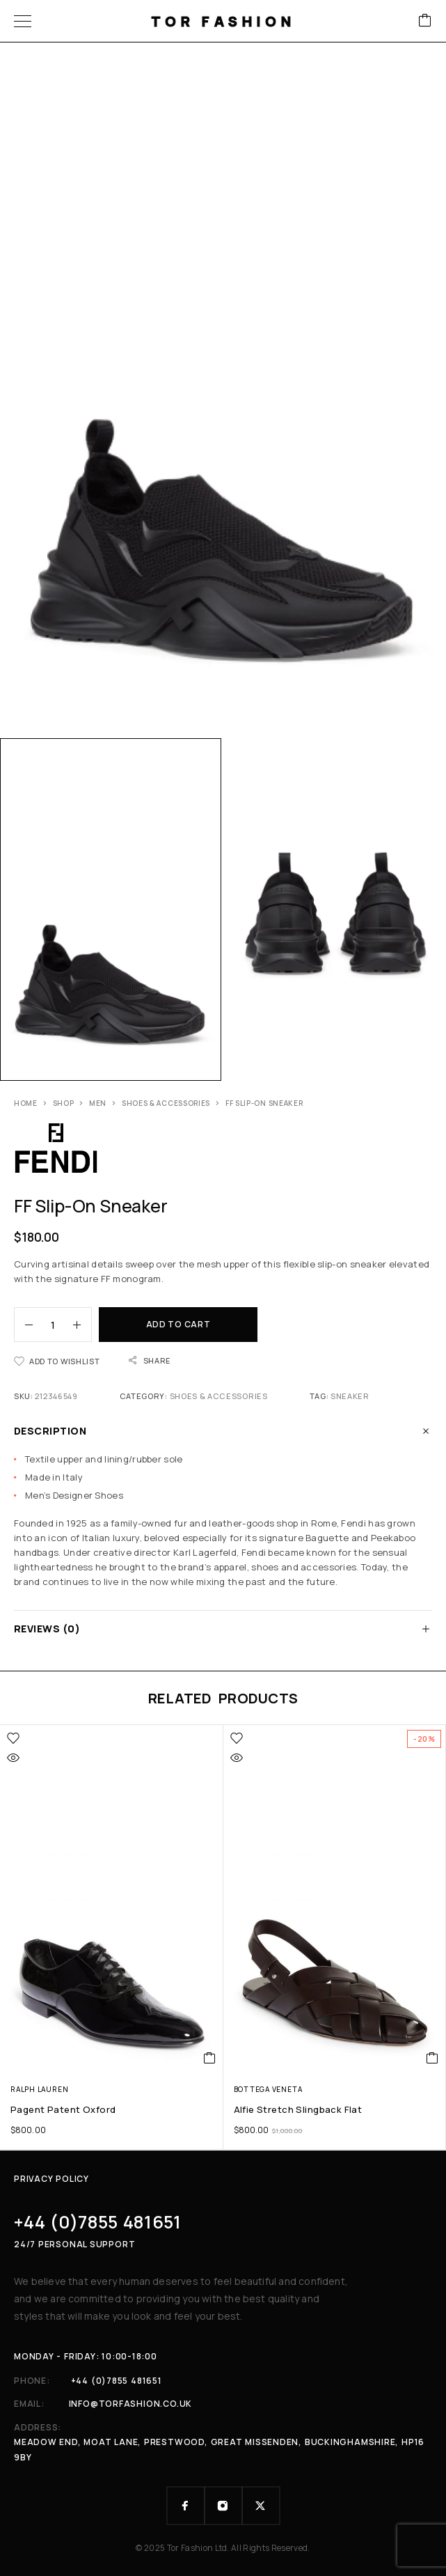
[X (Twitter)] (261, 2505)
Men (97, 1103)
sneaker (349, 1396)
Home (26, 1103)
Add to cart (178, 1324)
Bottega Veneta (268, 2089)
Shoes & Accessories (166, 1103)
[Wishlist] (56, 1361)
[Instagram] (223, 2505)
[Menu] (22, 21)
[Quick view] (13, 1757)
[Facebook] (186, 2505)
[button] (209, 2058)
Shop (63, 1103)
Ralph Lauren (39, 2089)
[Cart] (425, 21)
